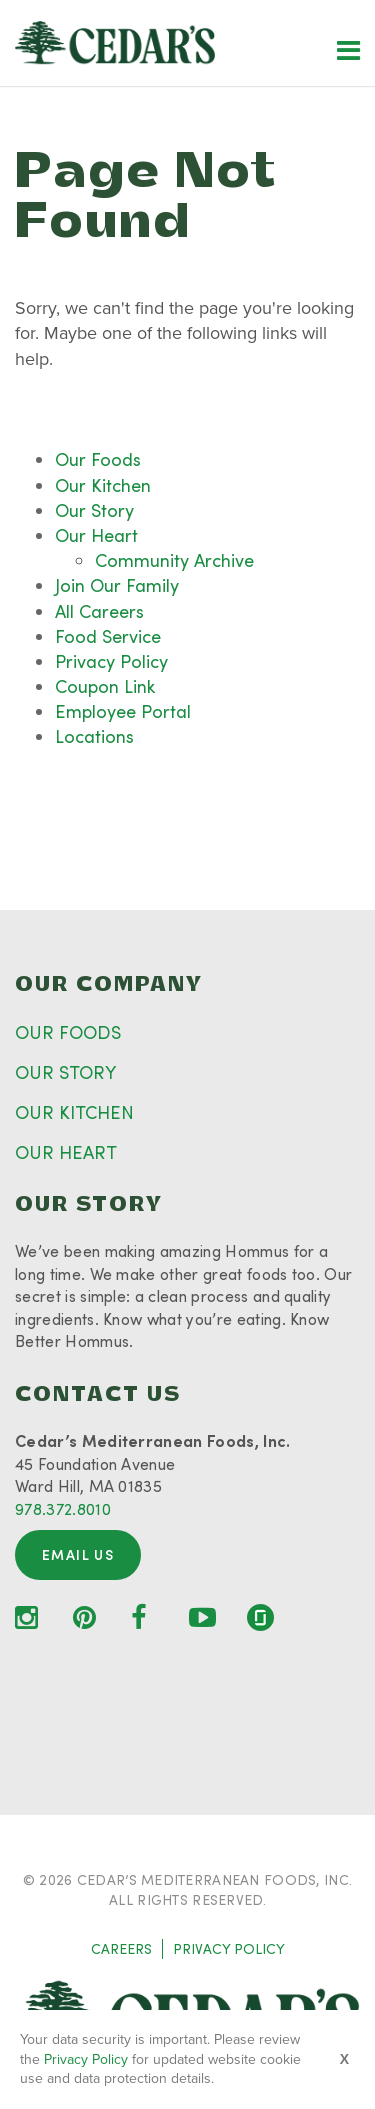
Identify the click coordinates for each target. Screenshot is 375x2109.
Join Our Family (117, 585)
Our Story (94, 510)
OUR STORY (65, 1072)
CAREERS (121, 1948)
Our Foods (98, 459)
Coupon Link (105, 686)
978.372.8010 (63, 1508)
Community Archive (174, 560)
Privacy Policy (111, 661)
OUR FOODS (68, 1032)
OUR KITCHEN (74, 1112)
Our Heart (96, 535)
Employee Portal (123, 711)
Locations (94, 736)
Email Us (78, 1554)
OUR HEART (66, 1152)
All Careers (99, 611)
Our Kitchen (103, 485)
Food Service (108, 636)
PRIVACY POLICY (229, 1948)
